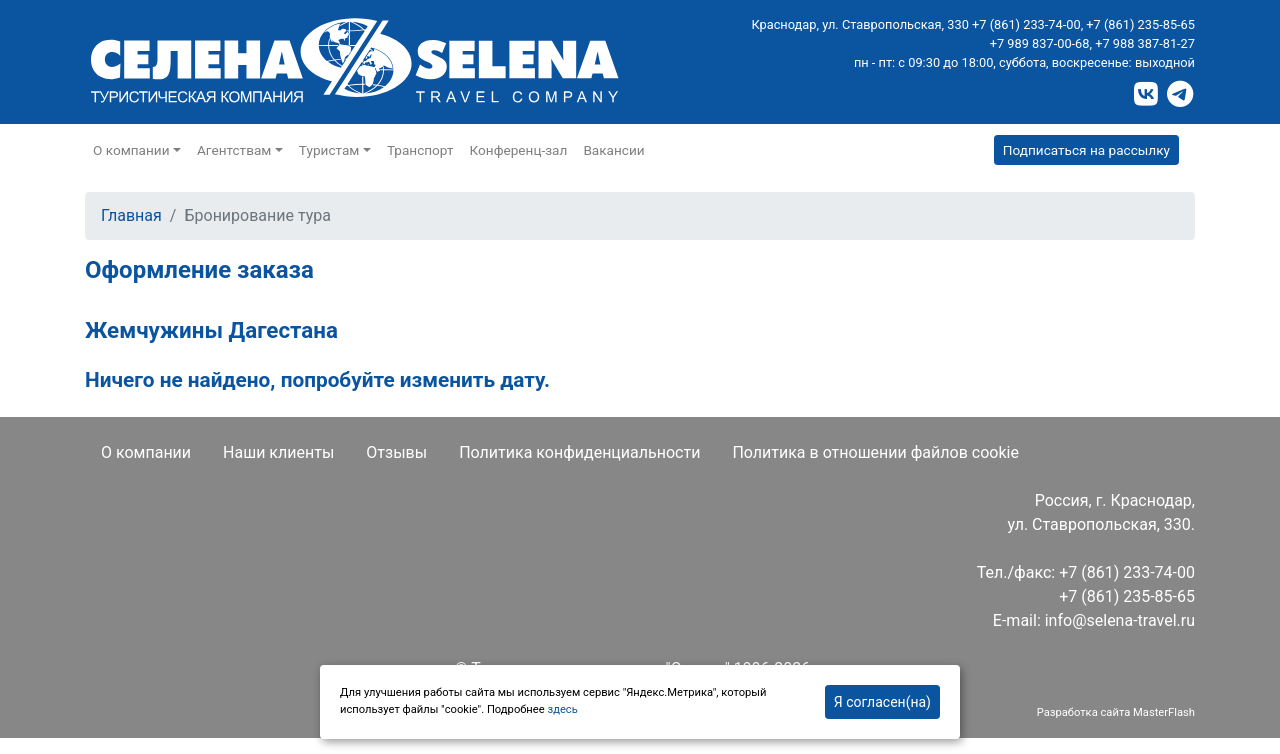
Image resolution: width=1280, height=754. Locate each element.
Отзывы (396, 452)
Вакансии (613, 150)
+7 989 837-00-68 (1040, 43)
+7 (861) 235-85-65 (1140, 24)
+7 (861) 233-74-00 (1026, 24)
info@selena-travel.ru (1120, 620)
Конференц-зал (519, 150)
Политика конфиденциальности (579, 452)
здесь (562, 709)
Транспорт (420, 150)
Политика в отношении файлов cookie (875, 452)
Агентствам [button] (234, 150)
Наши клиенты (278, 452)
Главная (131, 215)
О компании (146, 452)
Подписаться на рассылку (1086, 150)
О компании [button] (131, 150)
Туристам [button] (329, 150)
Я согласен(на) (882, 702)
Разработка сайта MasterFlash (1116, 712)
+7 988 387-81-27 (1145, 43)
